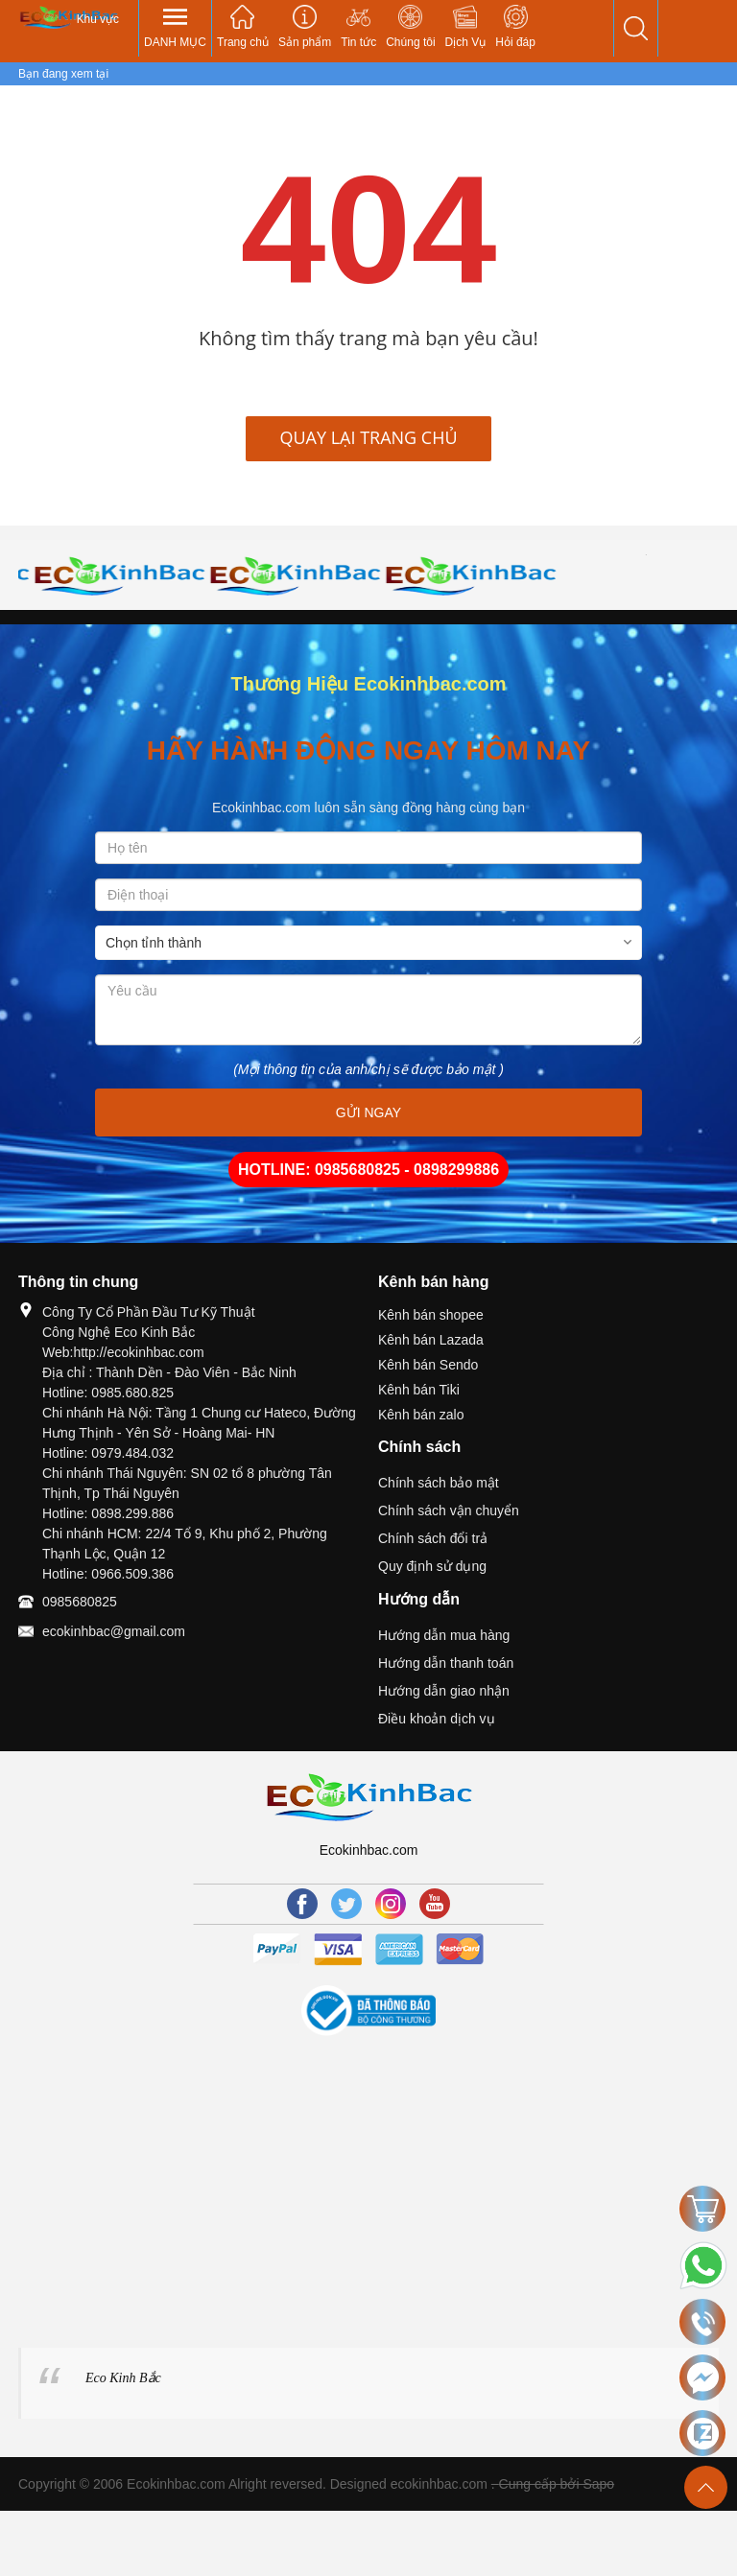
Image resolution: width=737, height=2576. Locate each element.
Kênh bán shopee (431, 1315)
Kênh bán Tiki (419, 1389)
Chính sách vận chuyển (448, 1510)
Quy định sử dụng (432, 1566)
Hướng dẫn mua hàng (444, 1635)
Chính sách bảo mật (438, 1482)
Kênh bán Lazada (431, 1339)
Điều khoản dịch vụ (436, 1718)
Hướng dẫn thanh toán (445, 1663)
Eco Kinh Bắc (123, 2378)
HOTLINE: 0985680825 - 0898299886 (368, 1169)
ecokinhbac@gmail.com (113, 1631)
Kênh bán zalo (421, 1414)
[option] (106, 575)
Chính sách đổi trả (432, 1538)
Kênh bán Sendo (428, 1364)
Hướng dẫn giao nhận (444, 1690)
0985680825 (79, 1601)
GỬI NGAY (368, 1112)
